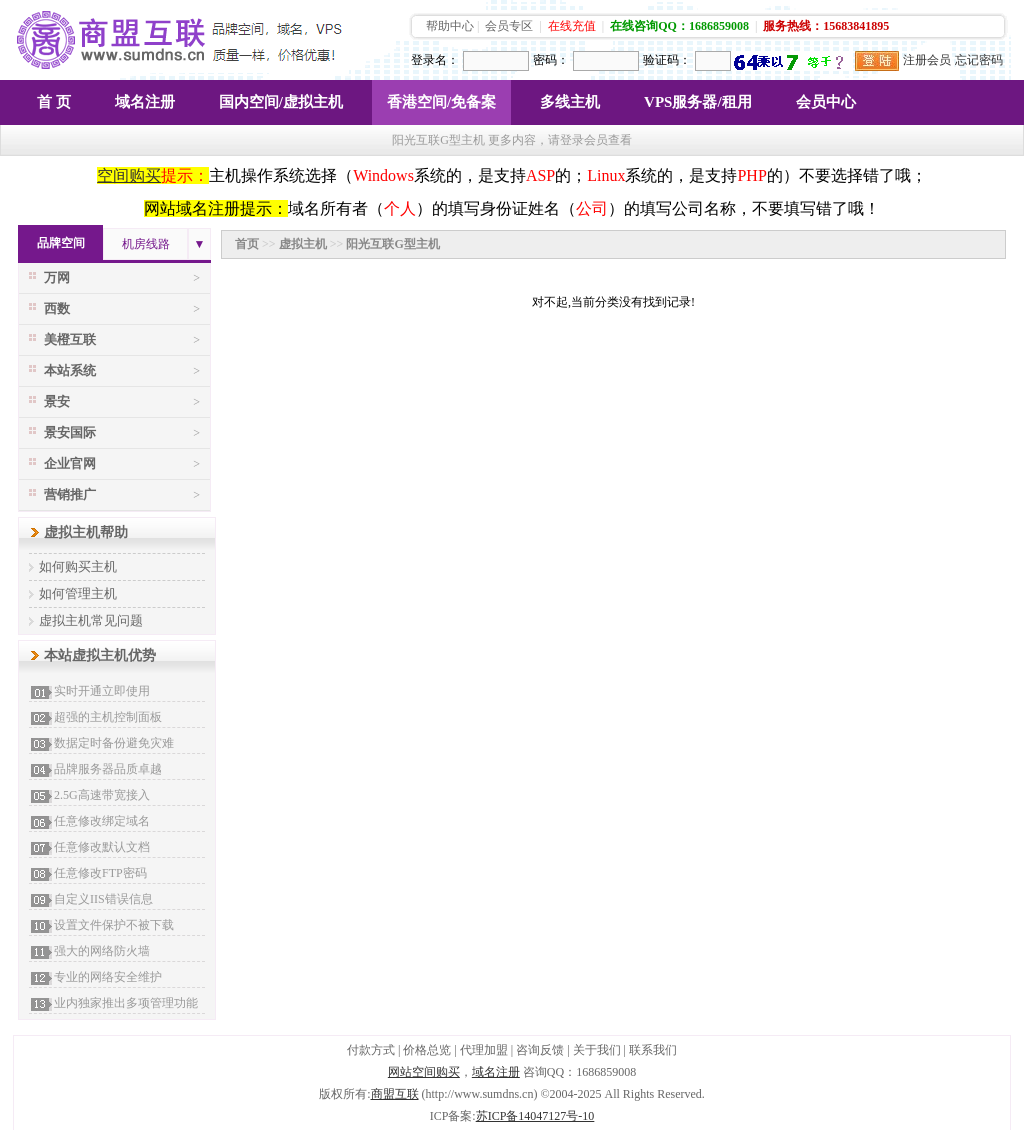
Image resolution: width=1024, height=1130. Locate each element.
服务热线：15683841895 (826, 26)
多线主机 (570, 102)
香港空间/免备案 (441, 102)
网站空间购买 (424, 1072)
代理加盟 (484, 1050)
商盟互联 (395, 1094)
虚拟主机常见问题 (91, 620)
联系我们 (653, 1050)
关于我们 (597, 1050)
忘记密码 (979, 60)
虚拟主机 (303, 244)
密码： (551, 60)
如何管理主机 (78, 593)
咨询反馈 (540, 1050)
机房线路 (146, 244)
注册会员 (927, 60)
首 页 (54, 102)
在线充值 (572, 26)
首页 (247, 244)
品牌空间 (61, 243)
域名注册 (145, 102)
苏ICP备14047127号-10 (535, 1116)
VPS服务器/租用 (698, 102)
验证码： (667, 60)
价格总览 (427, 1050)
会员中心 (826, 102)
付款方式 (371, 1050)
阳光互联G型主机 (392, 244)
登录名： (435, 60)
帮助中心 (450, 26)
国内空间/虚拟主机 (281, 102)
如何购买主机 (78, 566)
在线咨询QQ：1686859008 (679, 26)
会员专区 (509, 26)
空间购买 (129, 175)
